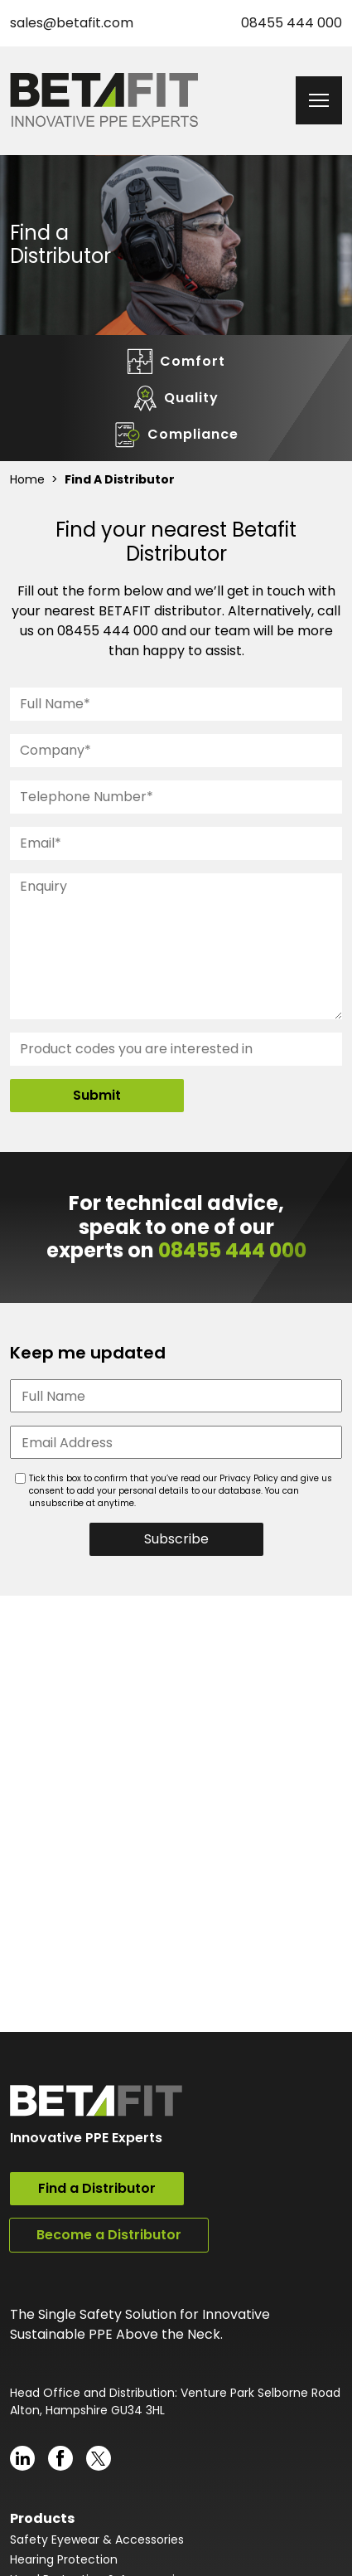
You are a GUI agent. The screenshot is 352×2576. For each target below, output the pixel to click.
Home (27, 479)
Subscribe (176, 1538)
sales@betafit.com (71, 22)
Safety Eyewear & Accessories (97, 2539)
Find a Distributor (97, 2188)
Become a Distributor (108, 2234)
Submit (97, 1095)
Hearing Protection (64, 2559)
